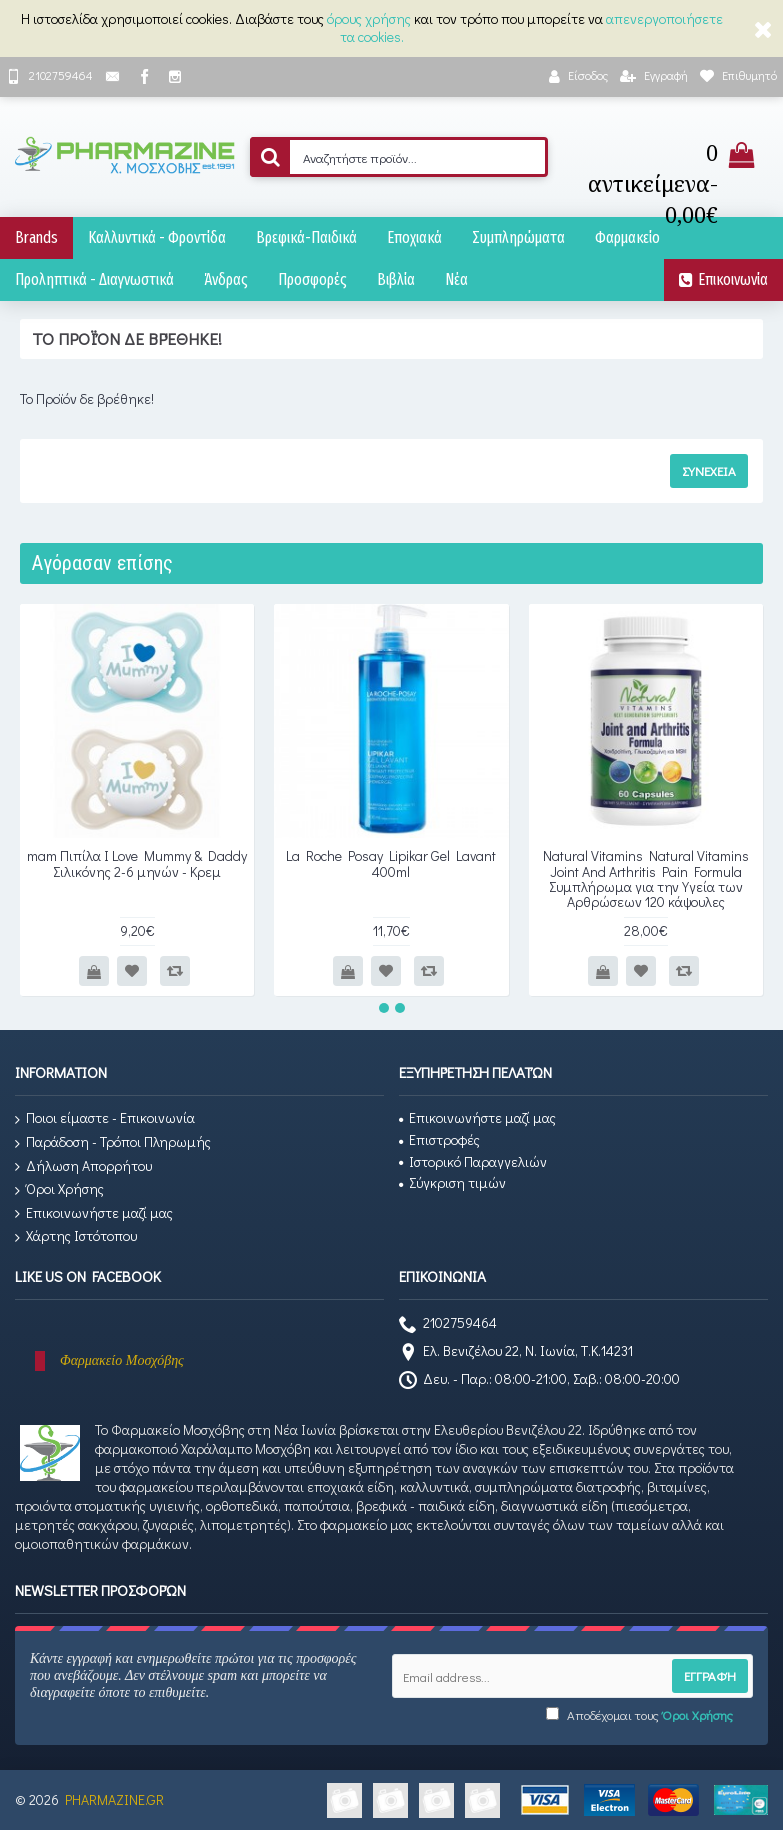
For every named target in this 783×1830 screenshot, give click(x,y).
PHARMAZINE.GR (114, 1799)
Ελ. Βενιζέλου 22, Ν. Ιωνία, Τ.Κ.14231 (516, 1353)
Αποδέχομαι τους (639, 1714)
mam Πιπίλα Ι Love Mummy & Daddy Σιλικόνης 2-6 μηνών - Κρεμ (137, 863)
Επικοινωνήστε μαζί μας (94, 1213)
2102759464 (448, 1325)
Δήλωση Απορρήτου (83, 1166)
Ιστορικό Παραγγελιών (473, 1161)
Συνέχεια (709, 470)
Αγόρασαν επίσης (102, 563)
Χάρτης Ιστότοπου (76, 1236)
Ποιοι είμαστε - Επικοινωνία (105, 1118)
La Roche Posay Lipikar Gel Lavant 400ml (391, 863)
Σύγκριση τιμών (452, 1182)
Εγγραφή (710, 1675)
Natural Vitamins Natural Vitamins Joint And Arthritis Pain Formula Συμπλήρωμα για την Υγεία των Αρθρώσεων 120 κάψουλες (646, 878)
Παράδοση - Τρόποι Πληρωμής (113, 1142)
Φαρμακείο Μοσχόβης (122, 1360)
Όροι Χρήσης (59, 1189)
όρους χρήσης (369, 18)
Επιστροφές (439, 1139)
